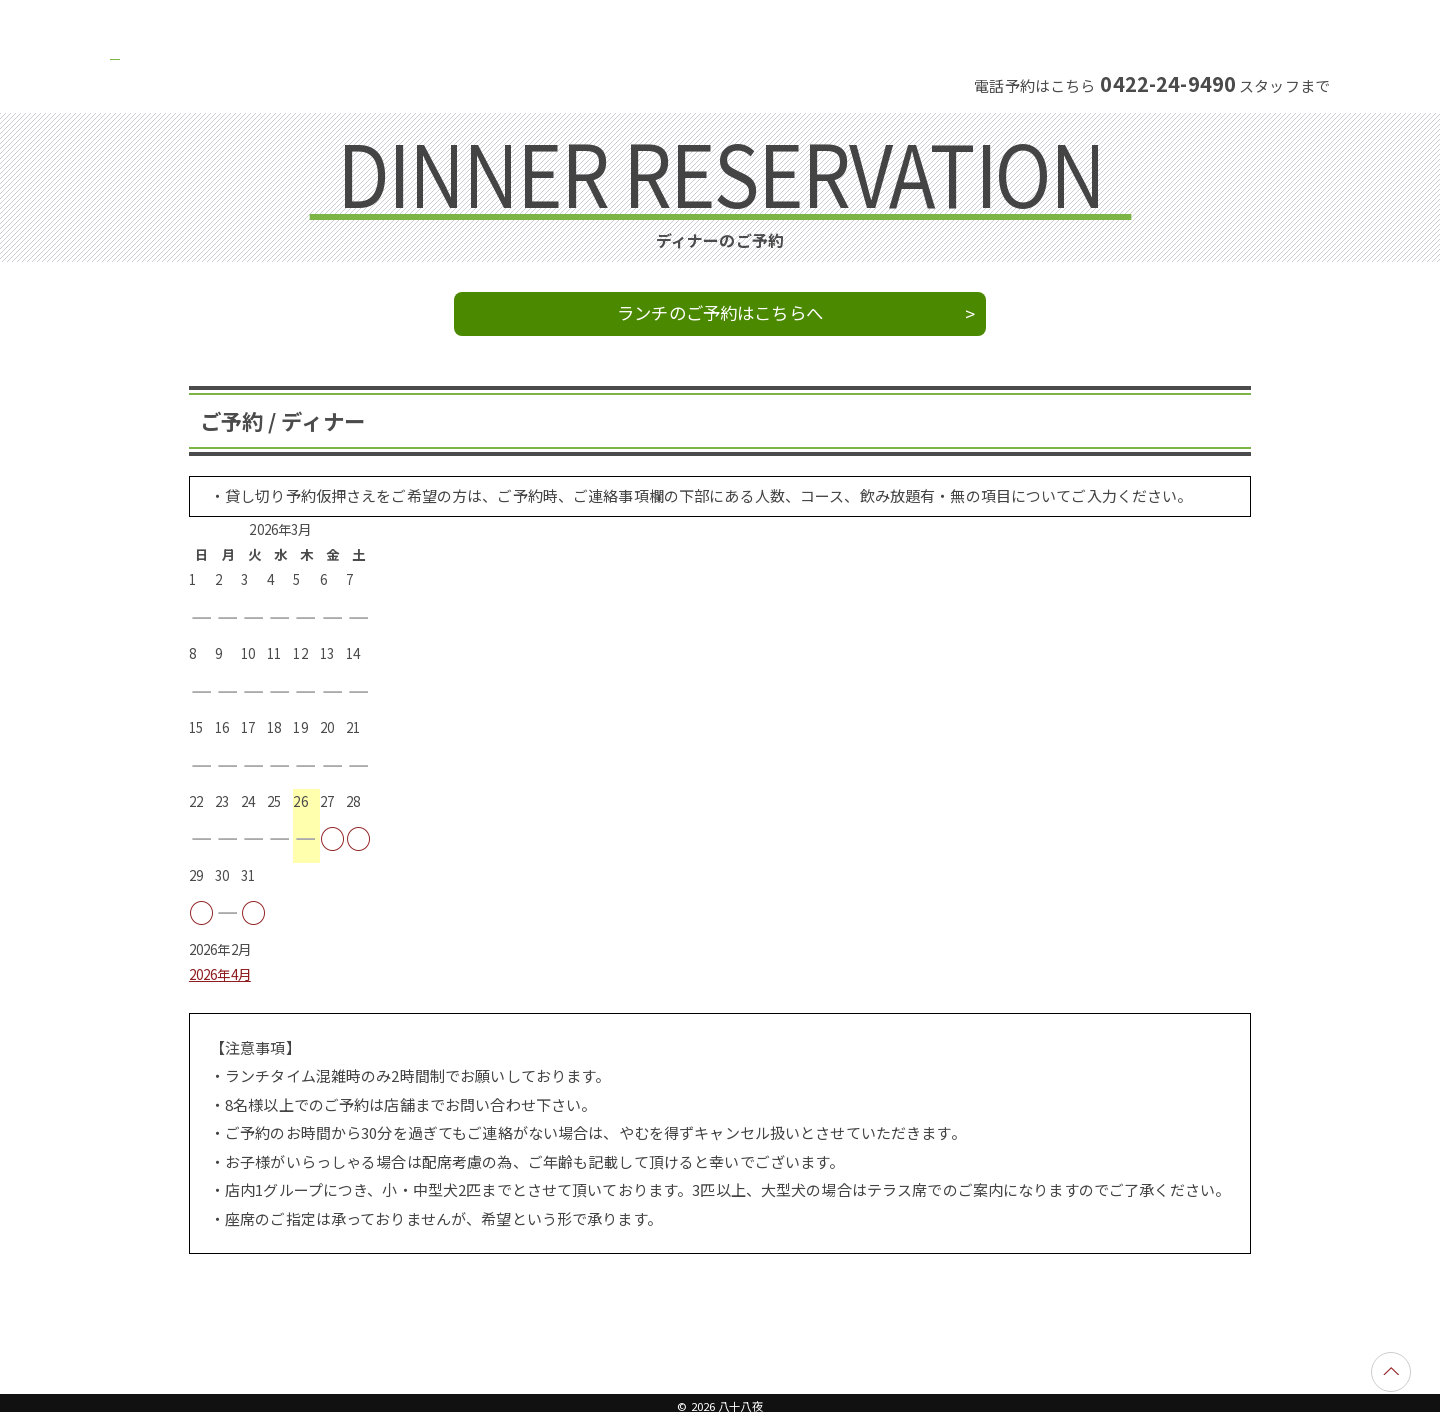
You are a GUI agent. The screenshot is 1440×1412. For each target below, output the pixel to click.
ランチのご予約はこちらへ (720, 312)
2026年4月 (220, 974)
